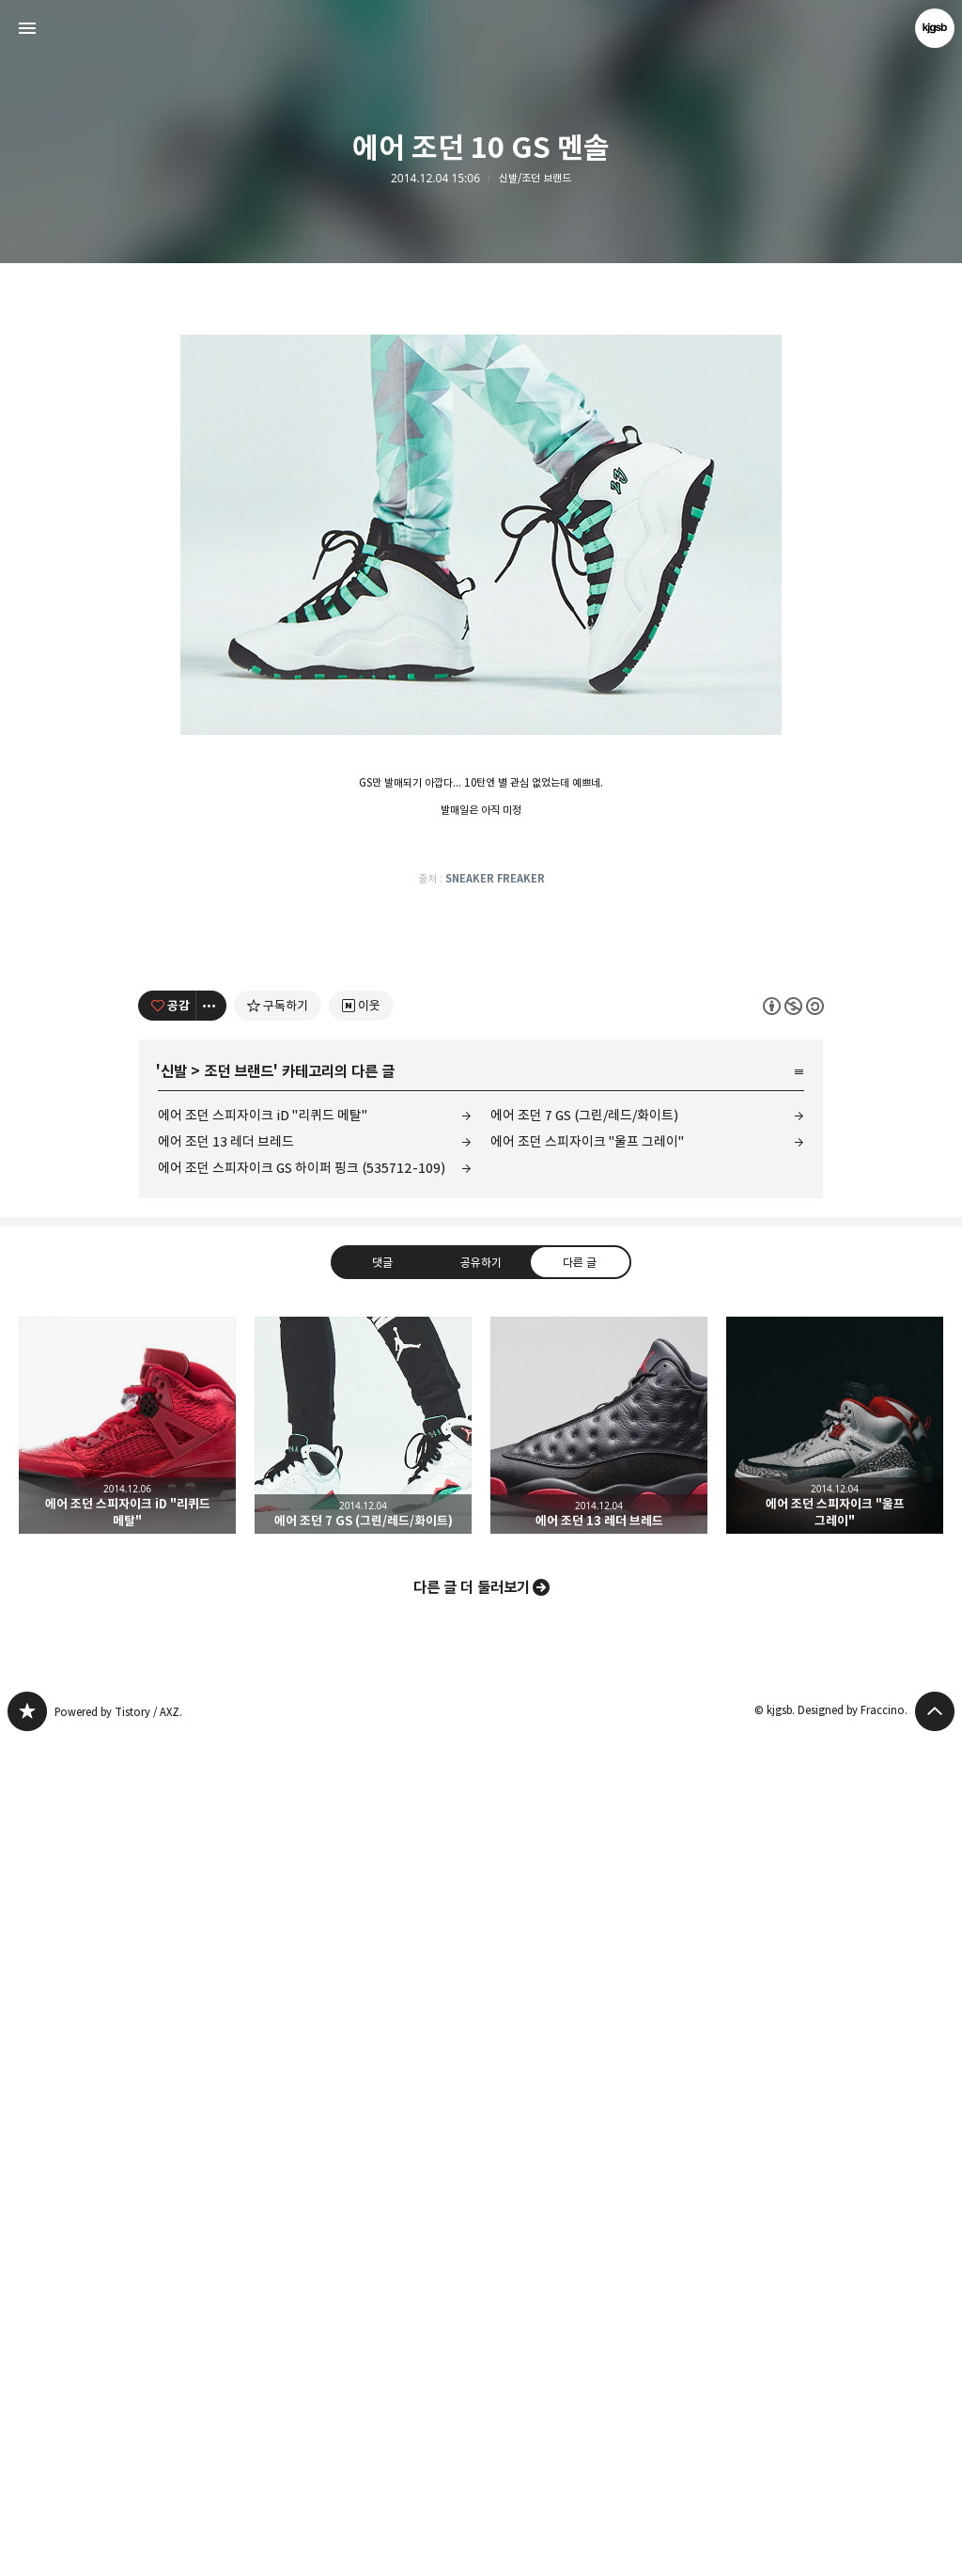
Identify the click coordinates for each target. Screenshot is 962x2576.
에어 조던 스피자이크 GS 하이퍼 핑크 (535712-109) (301, 2004)
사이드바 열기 (27, 28)
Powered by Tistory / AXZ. (118, 2548)
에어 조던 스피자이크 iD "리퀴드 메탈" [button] (127, 2261)
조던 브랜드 (238, 1907)
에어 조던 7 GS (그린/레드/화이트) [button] (363, 2261)
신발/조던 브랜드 (535, 178)
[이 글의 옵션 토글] (211, 1842)
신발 (174, 1907)
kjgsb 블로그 (27, 2547)
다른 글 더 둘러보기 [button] (471, 2423)
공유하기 (481, 2098)
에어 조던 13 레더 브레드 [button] (598, 2261)
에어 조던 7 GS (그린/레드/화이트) (584, 1951)
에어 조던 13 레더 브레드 (226, 1978)
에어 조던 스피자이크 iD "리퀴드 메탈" (262, 1951)
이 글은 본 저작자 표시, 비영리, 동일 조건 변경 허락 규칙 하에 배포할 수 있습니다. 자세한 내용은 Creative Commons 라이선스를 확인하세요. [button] (793, 1842)
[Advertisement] (481, 413)
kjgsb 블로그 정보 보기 (934, 28)
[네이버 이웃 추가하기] (361, 1842)
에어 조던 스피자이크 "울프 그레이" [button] (834, 2261)
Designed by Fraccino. (853, 2546)
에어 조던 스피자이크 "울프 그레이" (587, 1978)
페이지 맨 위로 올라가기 (934, 2547)
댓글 (382, 2098)
